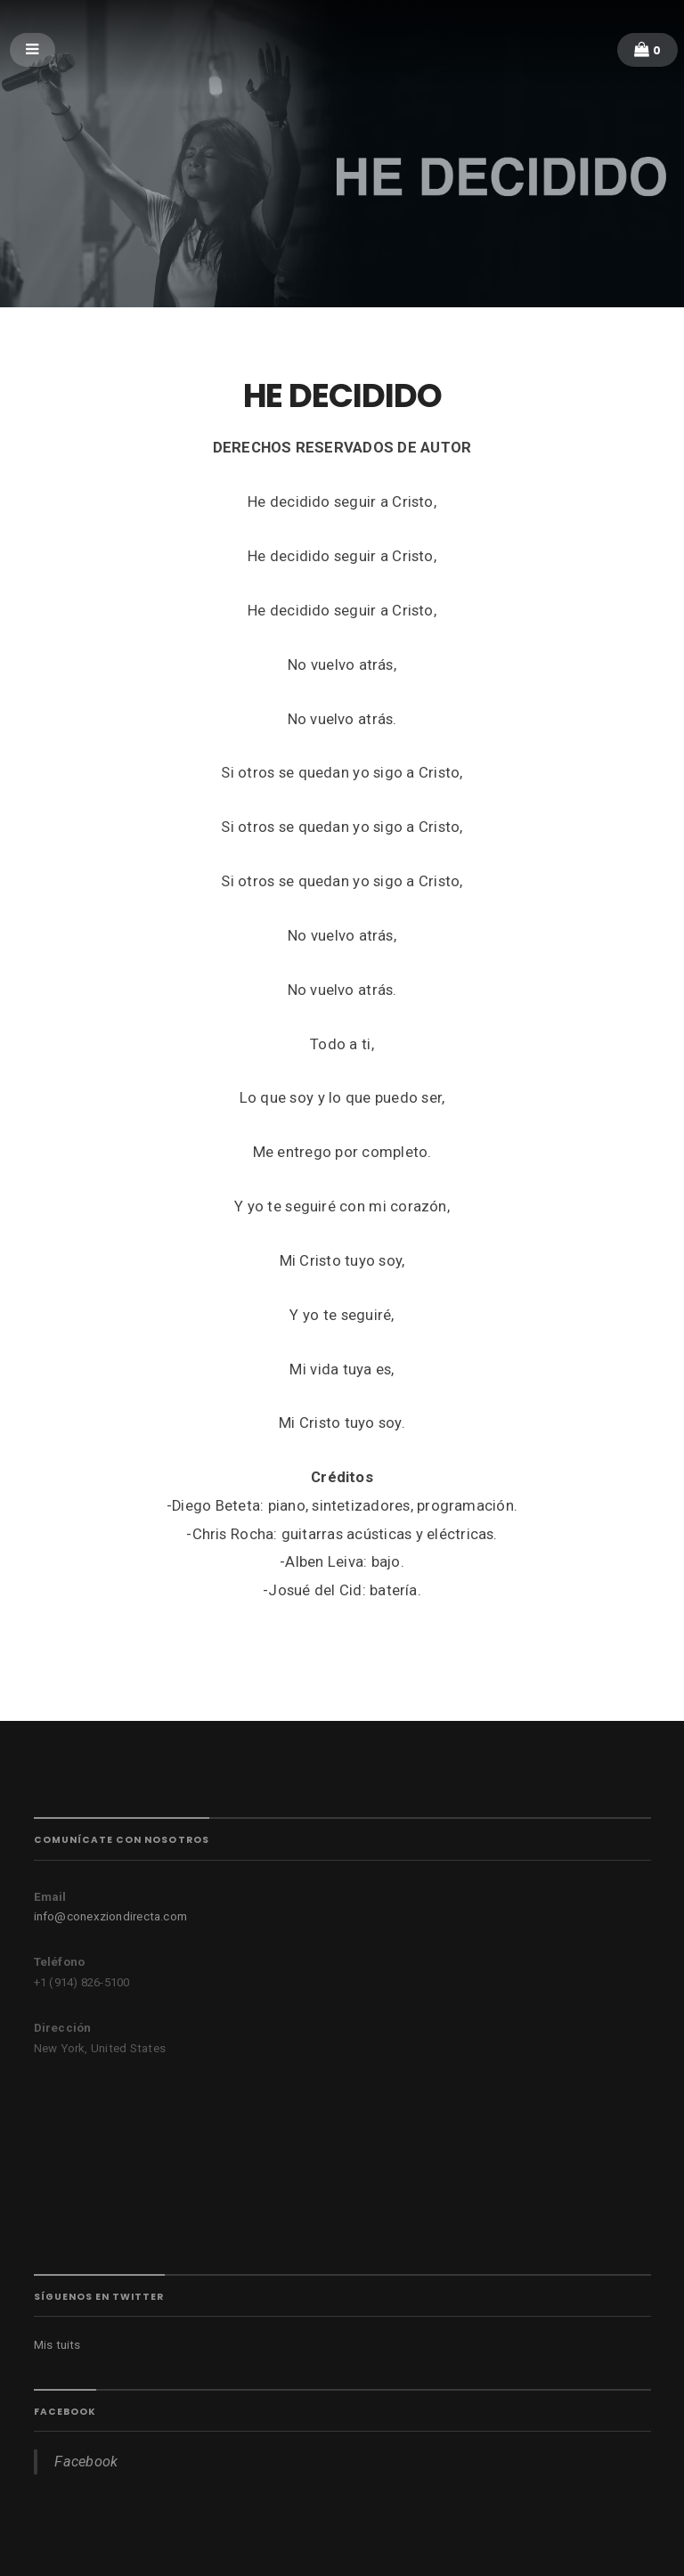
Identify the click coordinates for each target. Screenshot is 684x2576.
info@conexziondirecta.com (111, 1916)
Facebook (65, 2411)
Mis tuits (57, 2345)
